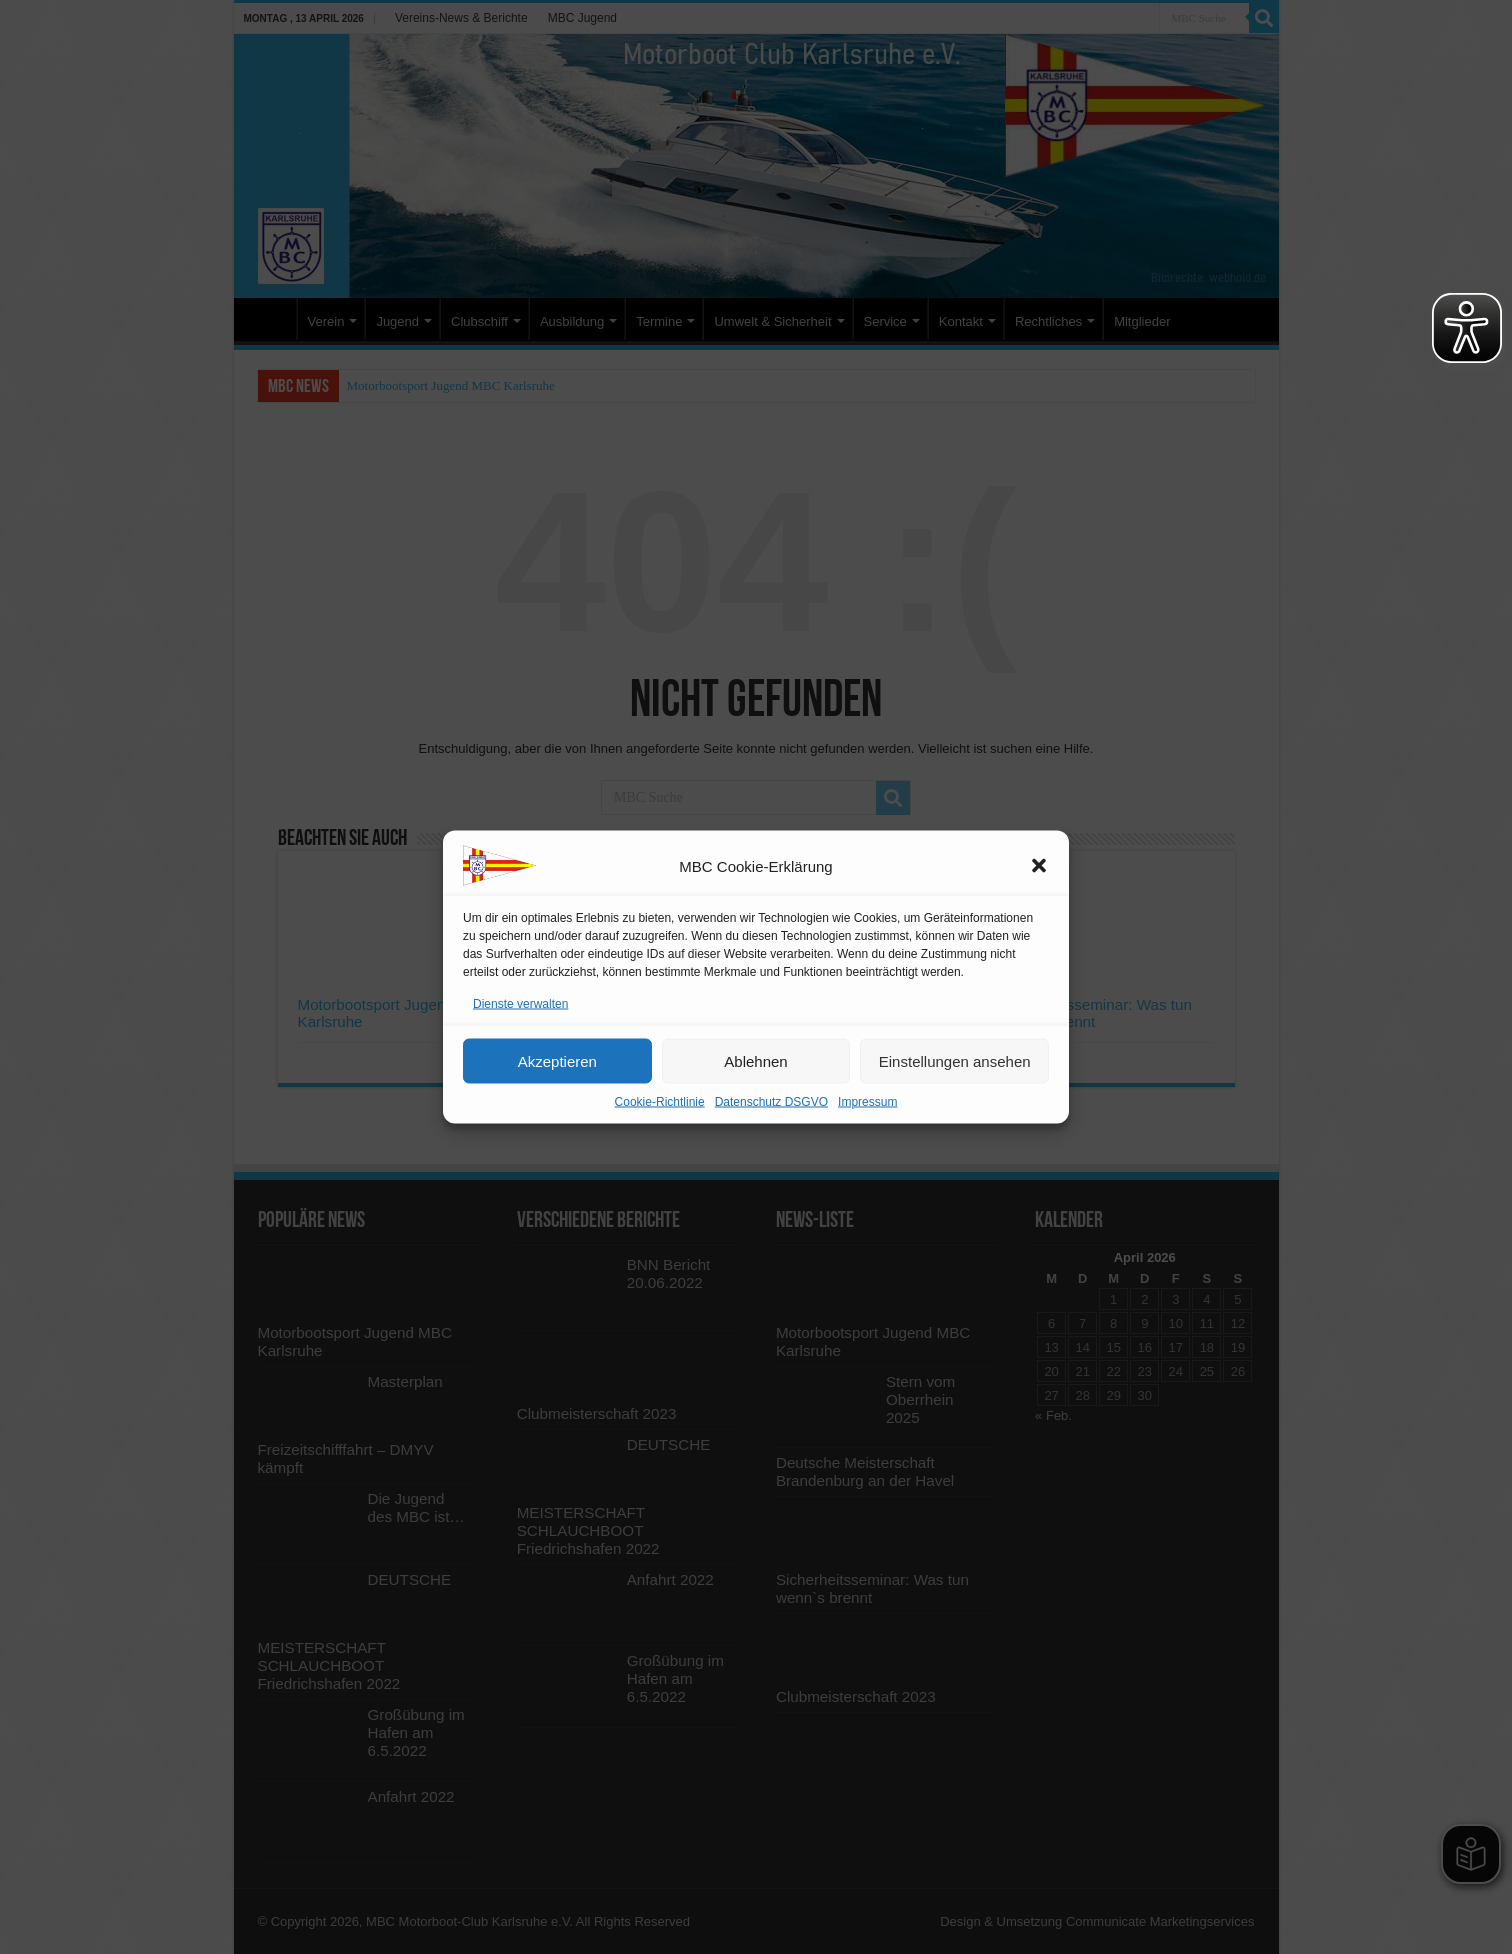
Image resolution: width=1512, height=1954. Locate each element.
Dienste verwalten (520, 1004)
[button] (1039, 866)
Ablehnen (755, 1060)
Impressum (867, 1102)
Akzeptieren (557, 1060)
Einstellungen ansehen (955, 1060)
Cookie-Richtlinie (660, 1102)
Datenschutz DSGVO (771, 1102)
